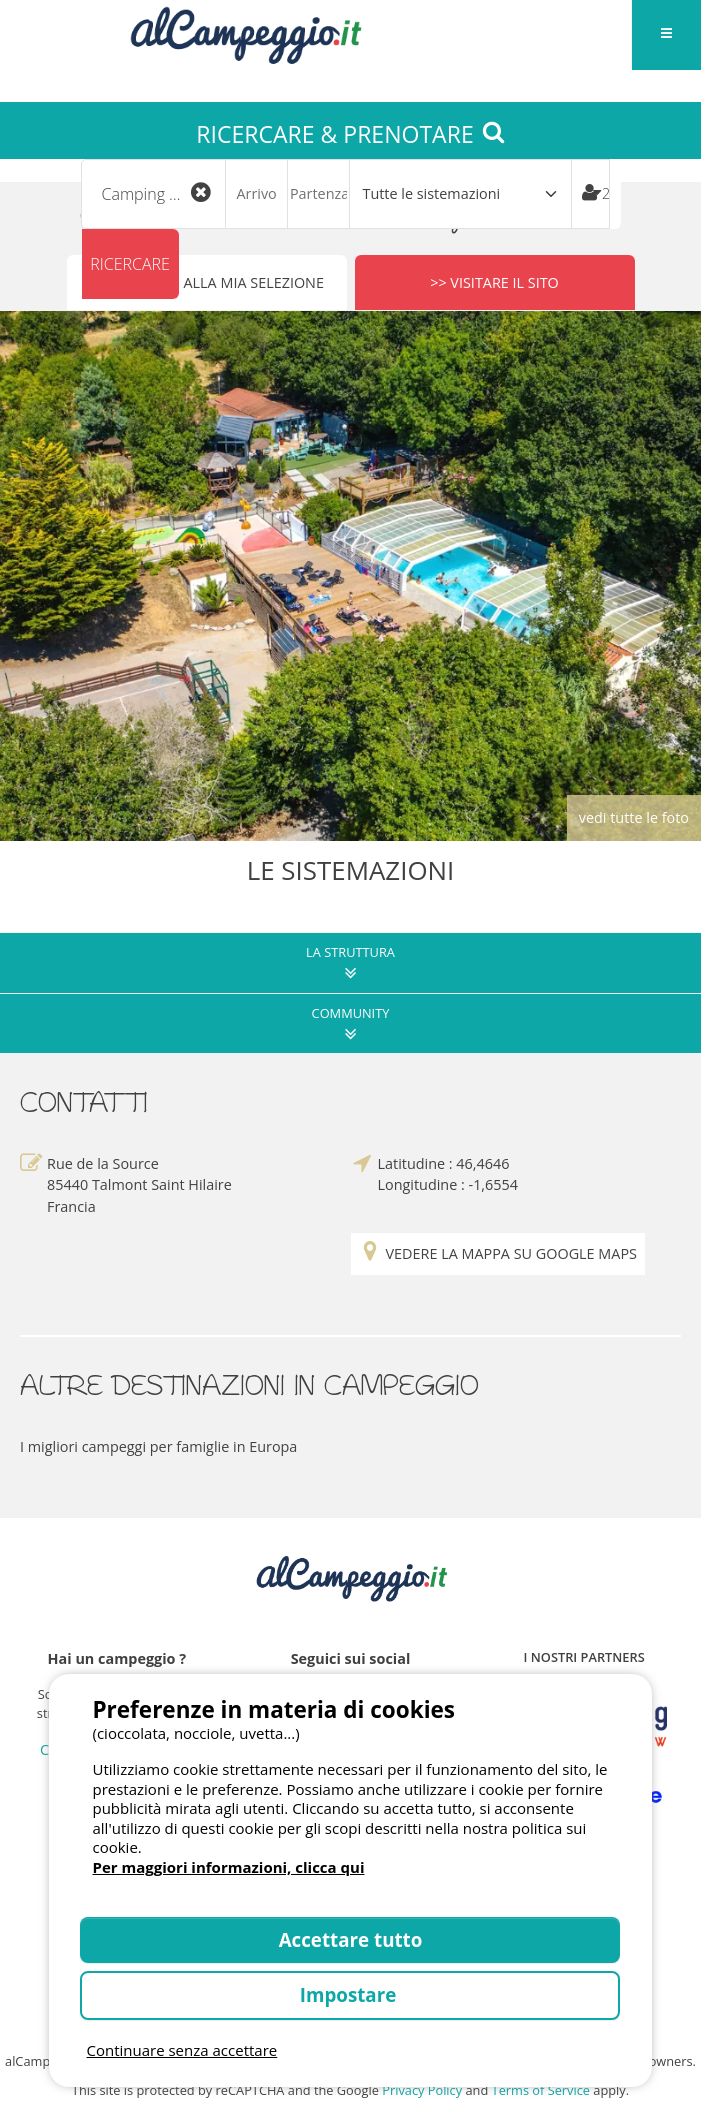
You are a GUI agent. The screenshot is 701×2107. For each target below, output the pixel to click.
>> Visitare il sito (494, 279)
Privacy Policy (422, 2087)
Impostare (350, 1994)
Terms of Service (541, 2087)
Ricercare (130, 264)
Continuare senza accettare (181, 2050)
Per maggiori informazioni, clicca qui (228, 1867)
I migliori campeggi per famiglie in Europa (158, 1443)
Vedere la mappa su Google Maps (498, 1251)
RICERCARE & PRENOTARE (350, 134)
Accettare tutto (351, 1939)
